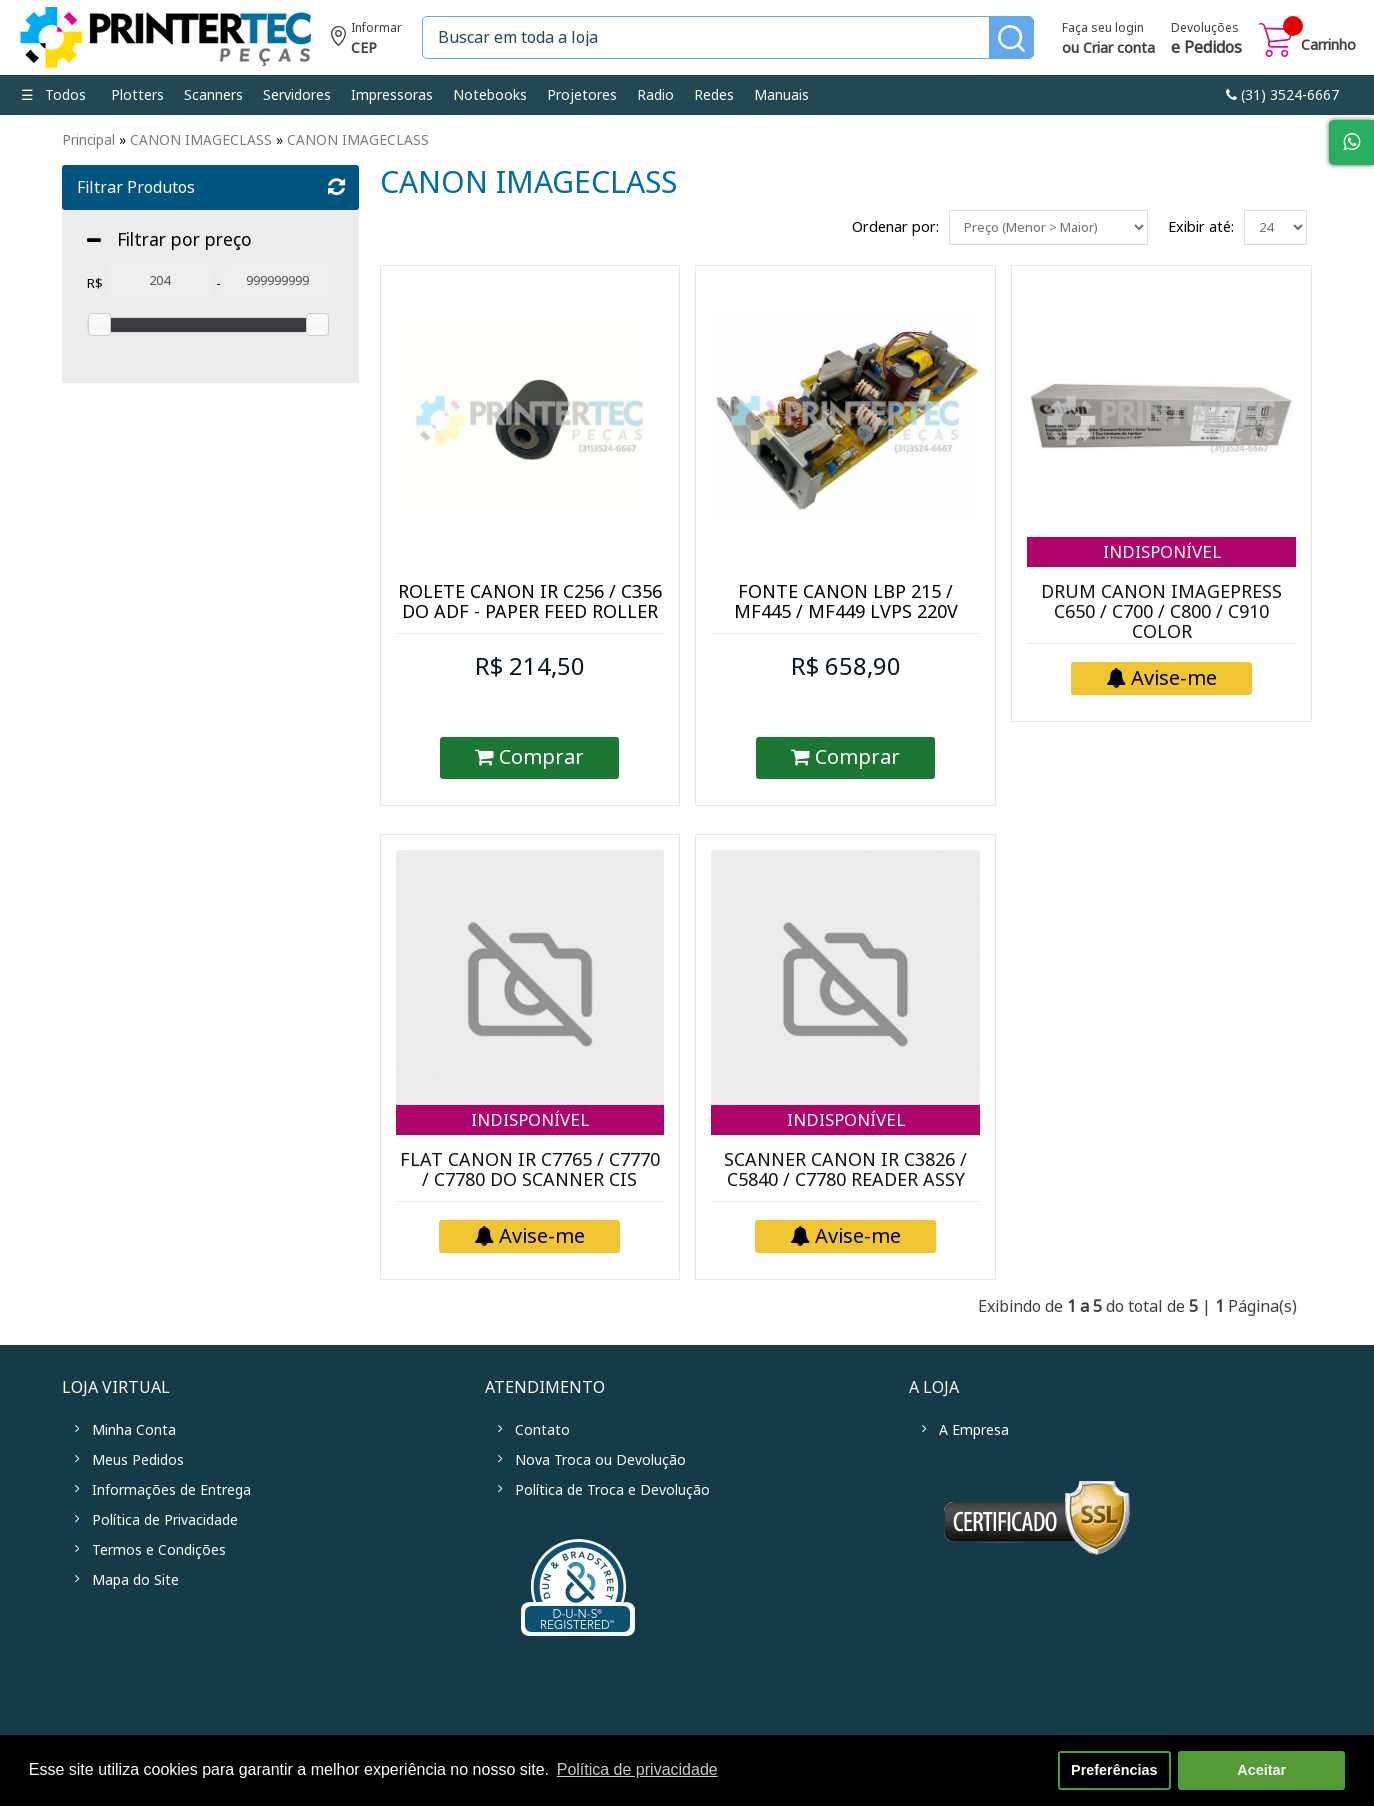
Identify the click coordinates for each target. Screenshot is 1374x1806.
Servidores (297, 95)
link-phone (1282, 95)
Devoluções (1206, 40)
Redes (714, 95)
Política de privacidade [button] (637, 1769)
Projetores (582, 95)
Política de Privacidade (165, 1520)
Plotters (137, 95)
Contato (542, 1430)
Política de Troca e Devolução (612, 1490)
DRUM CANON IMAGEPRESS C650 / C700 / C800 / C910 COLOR (1161, 612)
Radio (655, 95)
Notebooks (490, 95)
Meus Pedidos (138, 1460)
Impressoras (392, 95)
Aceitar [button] (1261, 1770)
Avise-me (1161, 678)
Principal (88, 140)
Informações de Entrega (171, 1490)
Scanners (213, 95)
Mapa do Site (135, 1580)
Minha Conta (134, 1430)
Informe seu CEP (366, 40)
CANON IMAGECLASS (201, 140)
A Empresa (974, 1430)
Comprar (529, 757)
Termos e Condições (159, 1550)
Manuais (781, 95)
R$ (95, 283)
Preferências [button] (1114, 1770)
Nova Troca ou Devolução (600, 1460)
